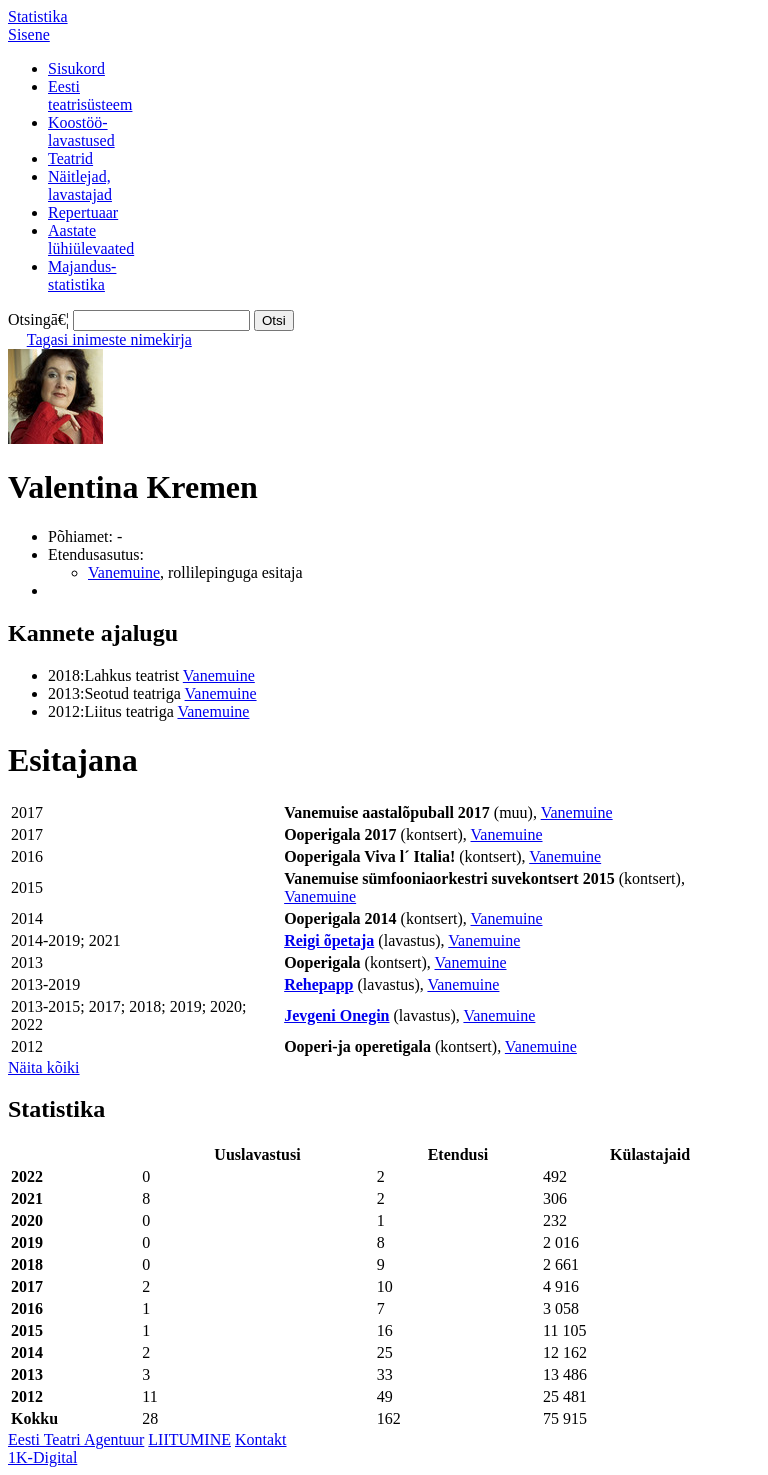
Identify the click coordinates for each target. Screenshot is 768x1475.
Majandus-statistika (82, 275)
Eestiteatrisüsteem (90, 95)
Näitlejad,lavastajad (80, 185)
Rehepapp (318, 984)
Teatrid (70, 158)
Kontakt (261, 1439)
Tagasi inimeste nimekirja (109, 339)
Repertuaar (83, 212)
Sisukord (76, 68)
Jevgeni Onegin (336, 1015)
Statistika (38, 16)
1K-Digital (42, 1457)
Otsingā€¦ (38, 319)
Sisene (29, 34)
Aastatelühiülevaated (91, 239)
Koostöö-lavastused (81, 131)
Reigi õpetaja (329, 940)
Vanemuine (124, 572)
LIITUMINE (189, 1439)
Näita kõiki (44, 1067)
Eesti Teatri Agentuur (76, 1439)
